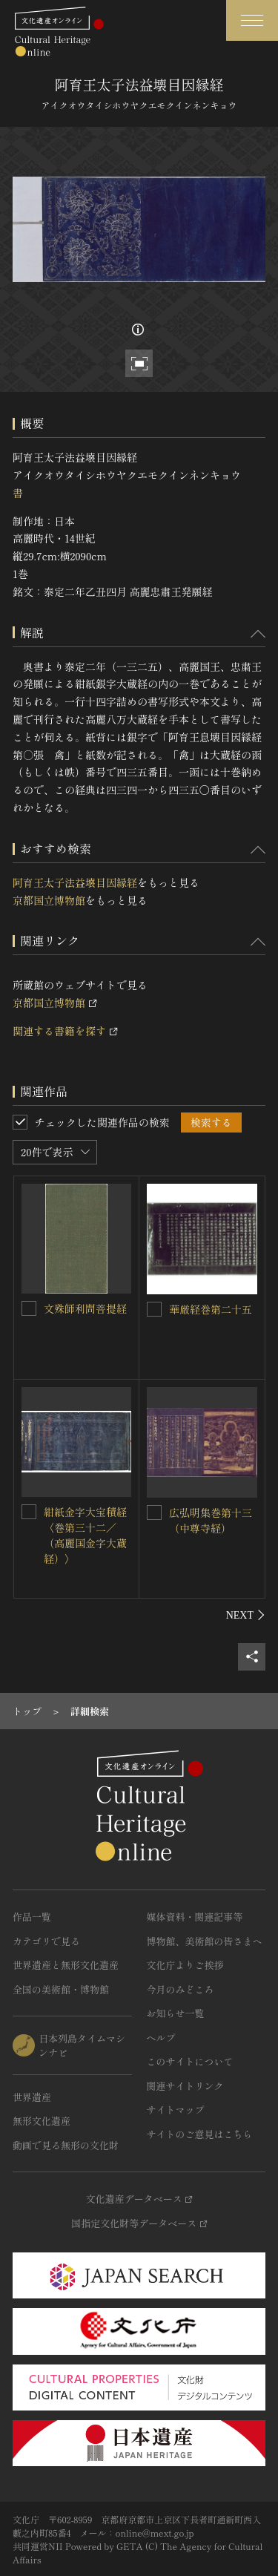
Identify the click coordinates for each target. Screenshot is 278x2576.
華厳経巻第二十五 (210, 1309)
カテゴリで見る (46, 1941)
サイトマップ (176, 2110)
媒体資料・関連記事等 (195, 1917)
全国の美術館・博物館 (61, 1989)
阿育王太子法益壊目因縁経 (75, 882)
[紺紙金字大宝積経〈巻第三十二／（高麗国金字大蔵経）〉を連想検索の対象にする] (28, 1511)
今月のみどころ (180, 1989)
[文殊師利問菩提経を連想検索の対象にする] (28, 1308)
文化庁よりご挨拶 (185, 1965)
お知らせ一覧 (176, 2013)
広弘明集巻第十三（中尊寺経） (210, 1520)
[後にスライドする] (245, 1615)
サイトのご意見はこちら (200, 2134)
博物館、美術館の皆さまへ (204, 1941)
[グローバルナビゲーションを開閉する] (252, 20)
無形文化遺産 (41, 2121)
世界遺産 (32, 2097)
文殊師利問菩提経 (85, 1308)
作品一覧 (32, 1917)
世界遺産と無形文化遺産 (66, 1965)
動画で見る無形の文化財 (66, 2145)
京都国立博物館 (49, 900)
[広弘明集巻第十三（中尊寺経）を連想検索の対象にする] (154, 1512)
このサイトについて (190, 2061)
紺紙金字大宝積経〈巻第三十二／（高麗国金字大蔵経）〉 (85, 1535)
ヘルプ (161, 2038)
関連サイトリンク (185, 2086)
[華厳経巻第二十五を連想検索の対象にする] (154, 1309)
